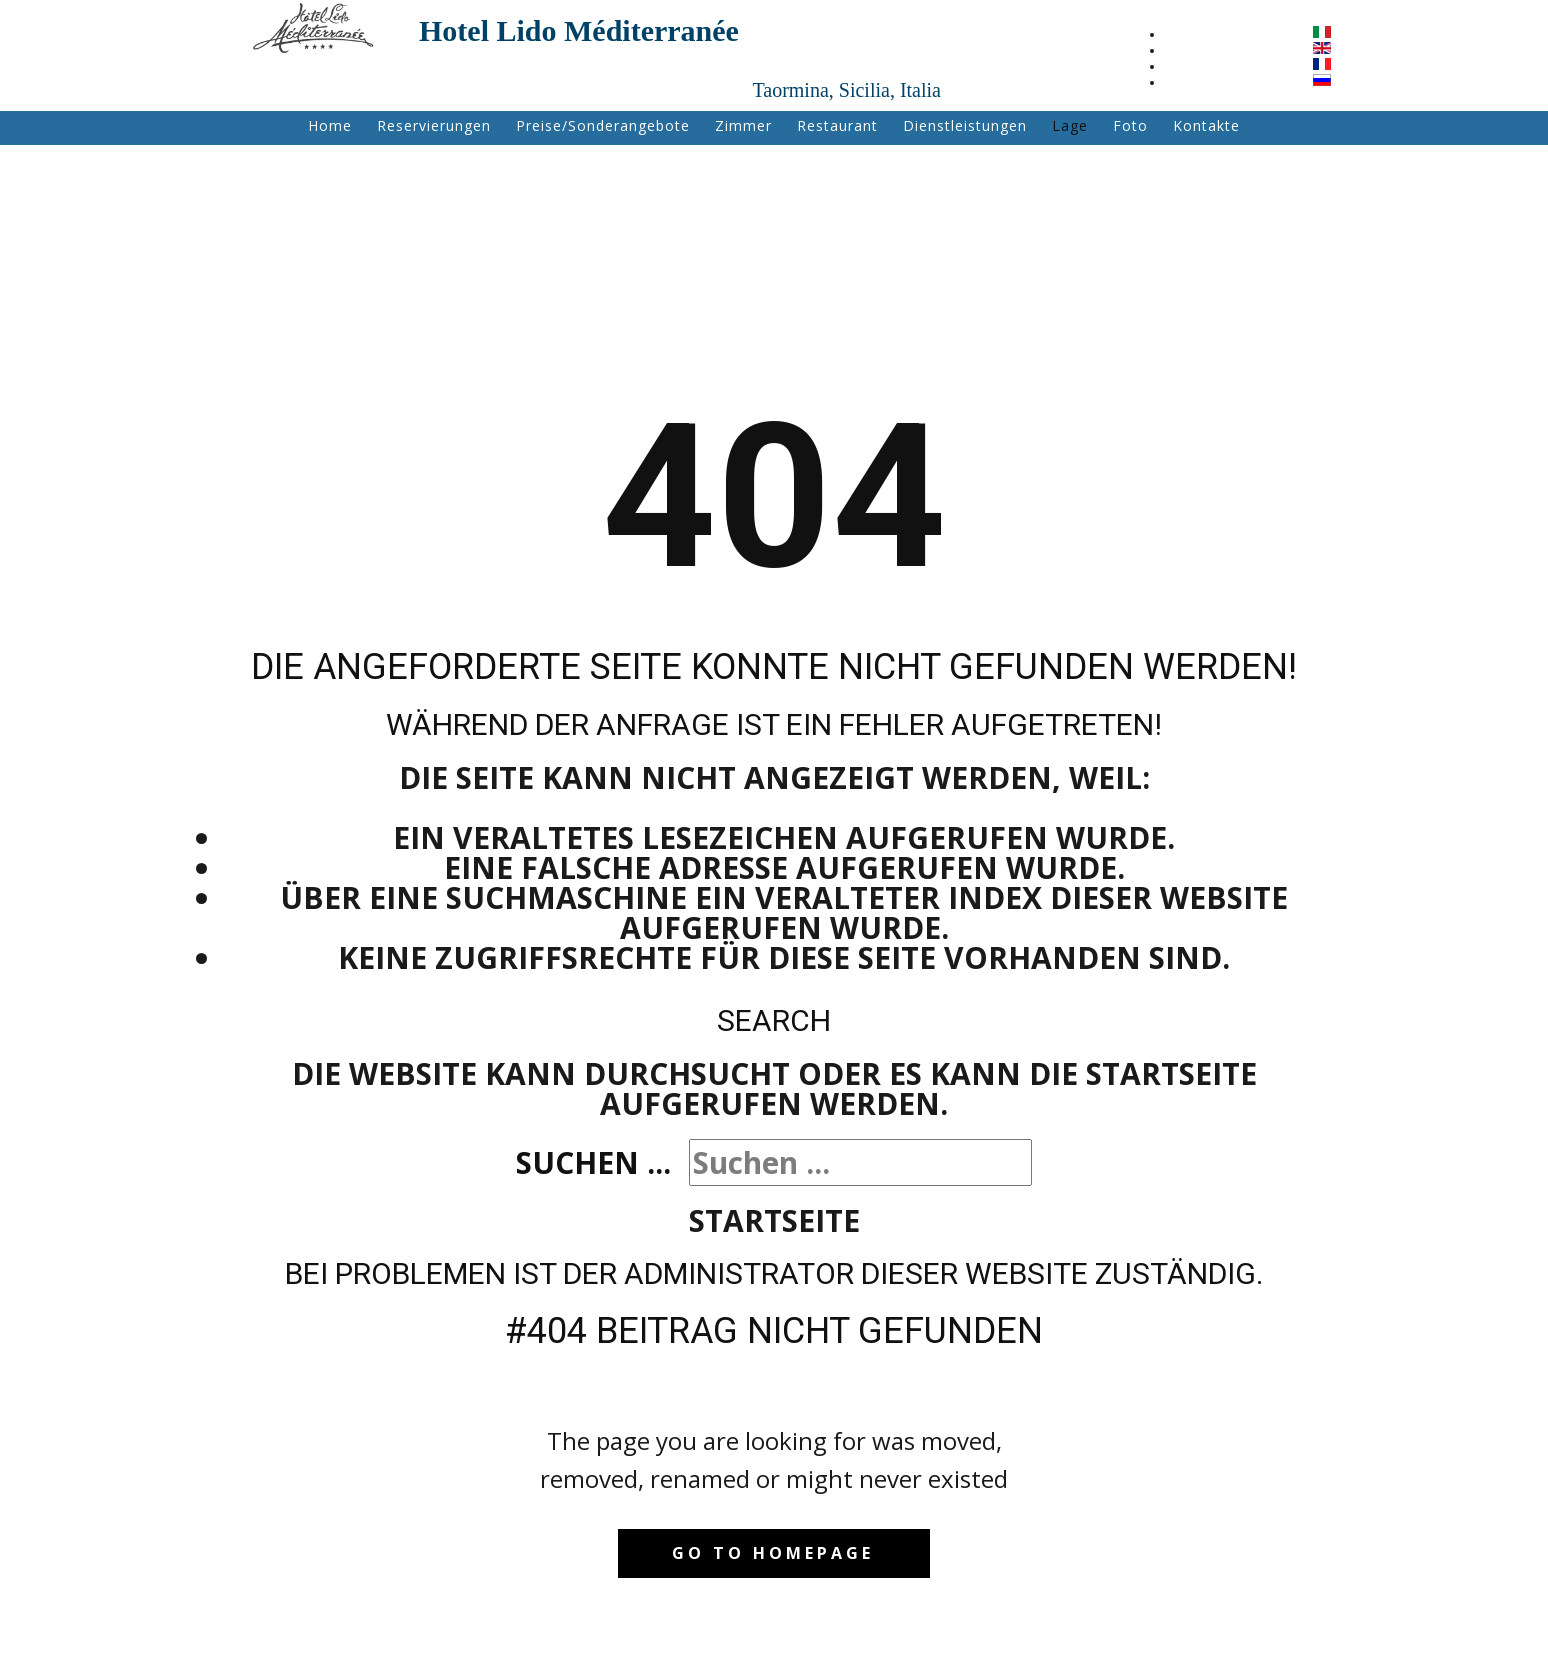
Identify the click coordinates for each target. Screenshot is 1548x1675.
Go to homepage (773, 1553)
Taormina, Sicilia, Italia (846, 90)
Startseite (774, 1220)
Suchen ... (593, 1162)
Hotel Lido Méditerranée (579, 30)
